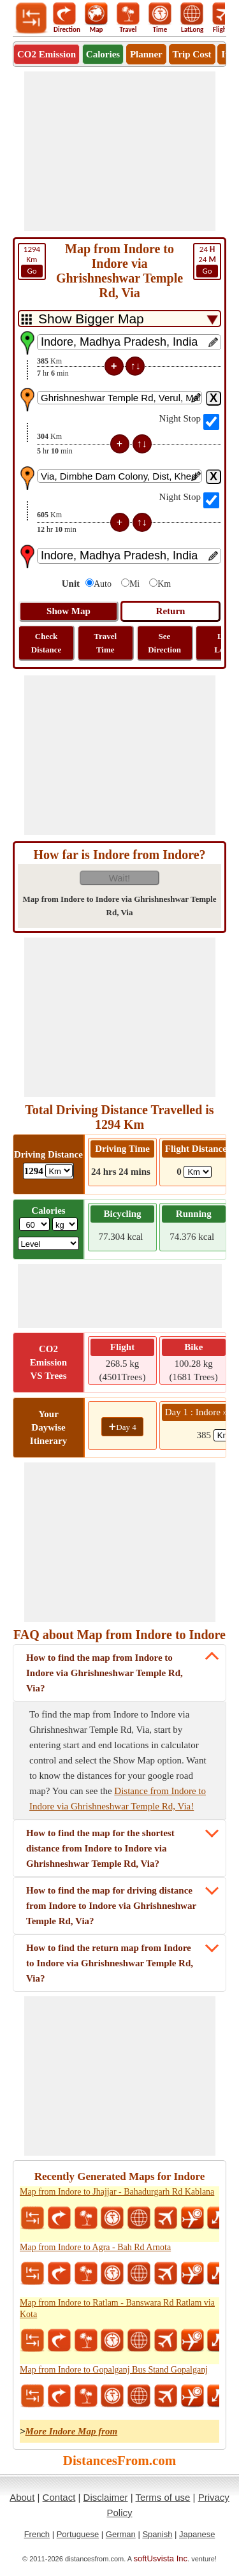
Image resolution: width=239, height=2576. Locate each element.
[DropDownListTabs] (119, 318)
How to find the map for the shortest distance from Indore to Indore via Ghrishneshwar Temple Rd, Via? (100, 1848)
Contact (59, 2497)
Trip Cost (192, 54)
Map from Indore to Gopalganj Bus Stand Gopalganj (114, 2369)
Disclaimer (105, 2497)
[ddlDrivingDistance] (59, 1170)
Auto (103, 584)
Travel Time (105, 642)
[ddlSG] (49, 1243)
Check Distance (46, 642)
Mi (134, 584)
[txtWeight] (34, 1224)
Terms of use (163, 2497)
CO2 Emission (46, 54)
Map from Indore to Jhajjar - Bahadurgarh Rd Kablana (117, 2192)
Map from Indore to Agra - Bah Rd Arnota (95, 2247)
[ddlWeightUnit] (65, 1224)
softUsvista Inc (161, 2558)
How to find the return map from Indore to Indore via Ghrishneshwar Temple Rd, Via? (109, 1963)
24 (207, 260)
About (22, 2497)
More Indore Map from (71, 2431)
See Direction (164, 642)
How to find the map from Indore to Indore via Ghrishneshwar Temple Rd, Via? (104, 1672)
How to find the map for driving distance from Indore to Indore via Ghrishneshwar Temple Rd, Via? (111, 1905)
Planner (146, 54)
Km (32, 260)
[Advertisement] (119, 151)
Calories (103, 54)
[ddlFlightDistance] (198, 1172)
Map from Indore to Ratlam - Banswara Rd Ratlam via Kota (117, 2308)
